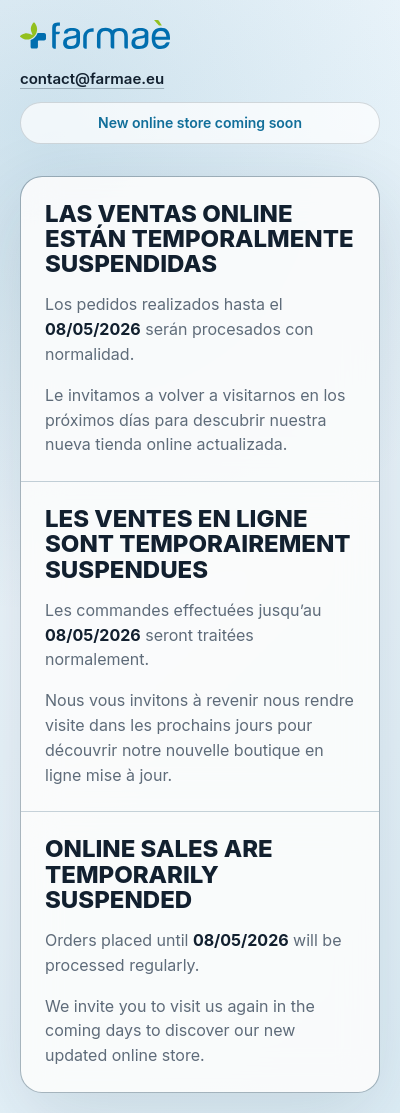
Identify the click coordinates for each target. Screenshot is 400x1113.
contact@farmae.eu (92, 78)
